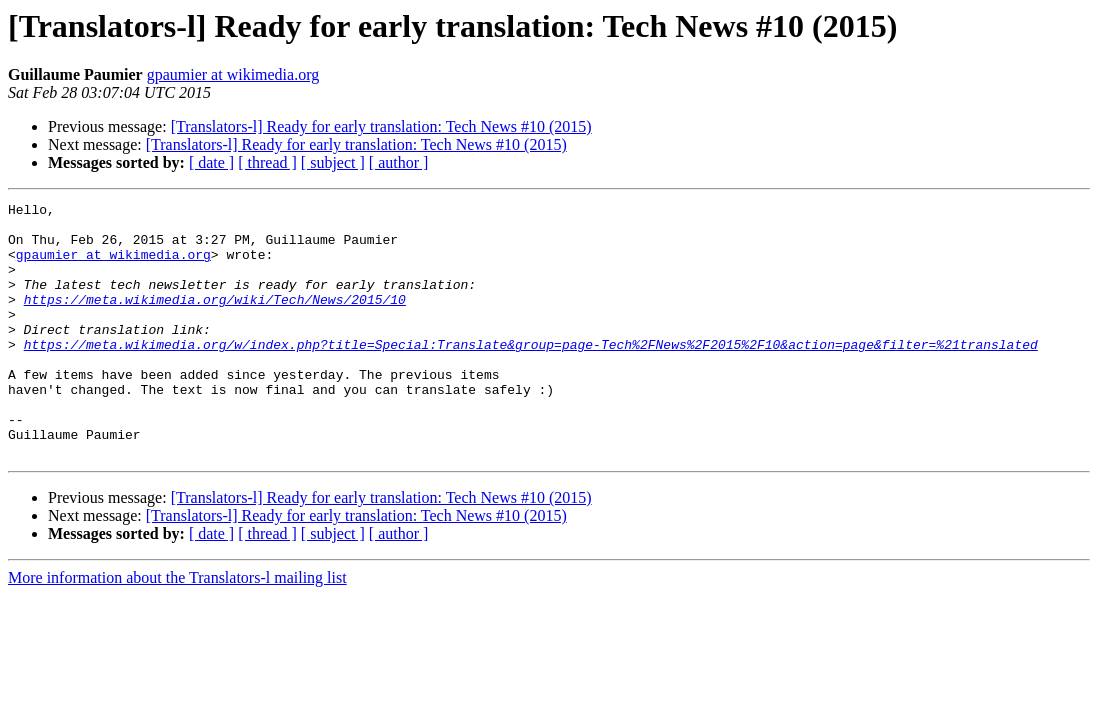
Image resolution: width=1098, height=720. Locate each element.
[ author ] (399, 162)
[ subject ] (333, 162)
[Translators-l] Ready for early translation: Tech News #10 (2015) (381, 126)
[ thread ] (267, 162)
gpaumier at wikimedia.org (233, 74)
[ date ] (211, 162)
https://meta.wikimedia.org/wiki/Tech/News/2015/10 (215, 320)
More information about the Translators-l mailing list (177, 628)
